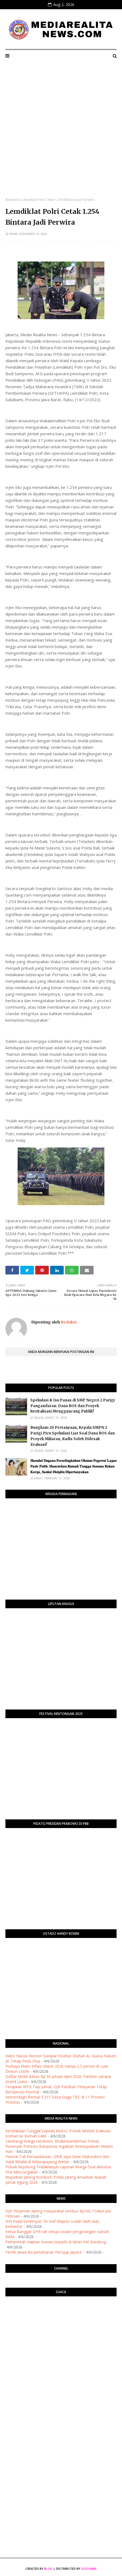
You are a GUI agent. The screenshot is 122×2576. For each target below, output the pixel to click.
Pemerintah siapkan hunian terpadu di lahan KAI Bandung (55, 2241)
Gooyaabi (89, 2569)
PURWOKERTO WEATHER (61, 2322)
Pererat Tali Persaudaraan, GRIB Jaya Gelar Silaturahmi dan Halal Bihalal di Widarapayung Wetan (57, 2159)
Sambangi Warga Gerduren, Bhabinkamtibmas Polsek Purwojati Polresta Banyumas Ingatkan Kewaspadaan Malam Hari (59, 2146)
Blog (48, 2569)
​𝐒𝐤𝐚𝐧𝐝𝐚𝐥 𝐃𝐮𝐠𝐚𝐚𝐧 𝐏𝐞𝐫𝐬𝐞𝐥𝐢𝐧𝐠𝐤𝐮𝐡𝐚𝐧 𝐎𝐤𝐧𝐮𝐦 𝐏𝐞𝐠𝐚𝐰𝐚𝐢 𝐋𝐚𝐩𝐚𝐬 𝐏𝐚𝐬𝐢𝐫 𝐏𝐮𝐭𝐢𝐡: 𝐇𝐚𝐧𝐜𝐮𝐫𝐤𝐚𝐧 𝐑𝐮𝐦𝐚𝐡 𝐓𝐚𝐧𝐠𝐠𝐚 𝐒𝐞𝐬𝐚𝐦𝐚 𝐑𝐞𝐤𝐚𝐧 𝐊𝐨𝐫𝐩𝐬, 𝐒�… (73, 1466)
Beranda (12, 199)
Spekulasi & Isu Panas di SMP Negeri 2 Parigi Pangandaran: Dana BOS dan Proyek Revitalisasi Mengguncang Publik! (72, 1406)
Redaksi (68, 1322)
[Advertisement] (61, 134)
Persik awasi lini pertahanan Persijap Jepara (43, 2252)
